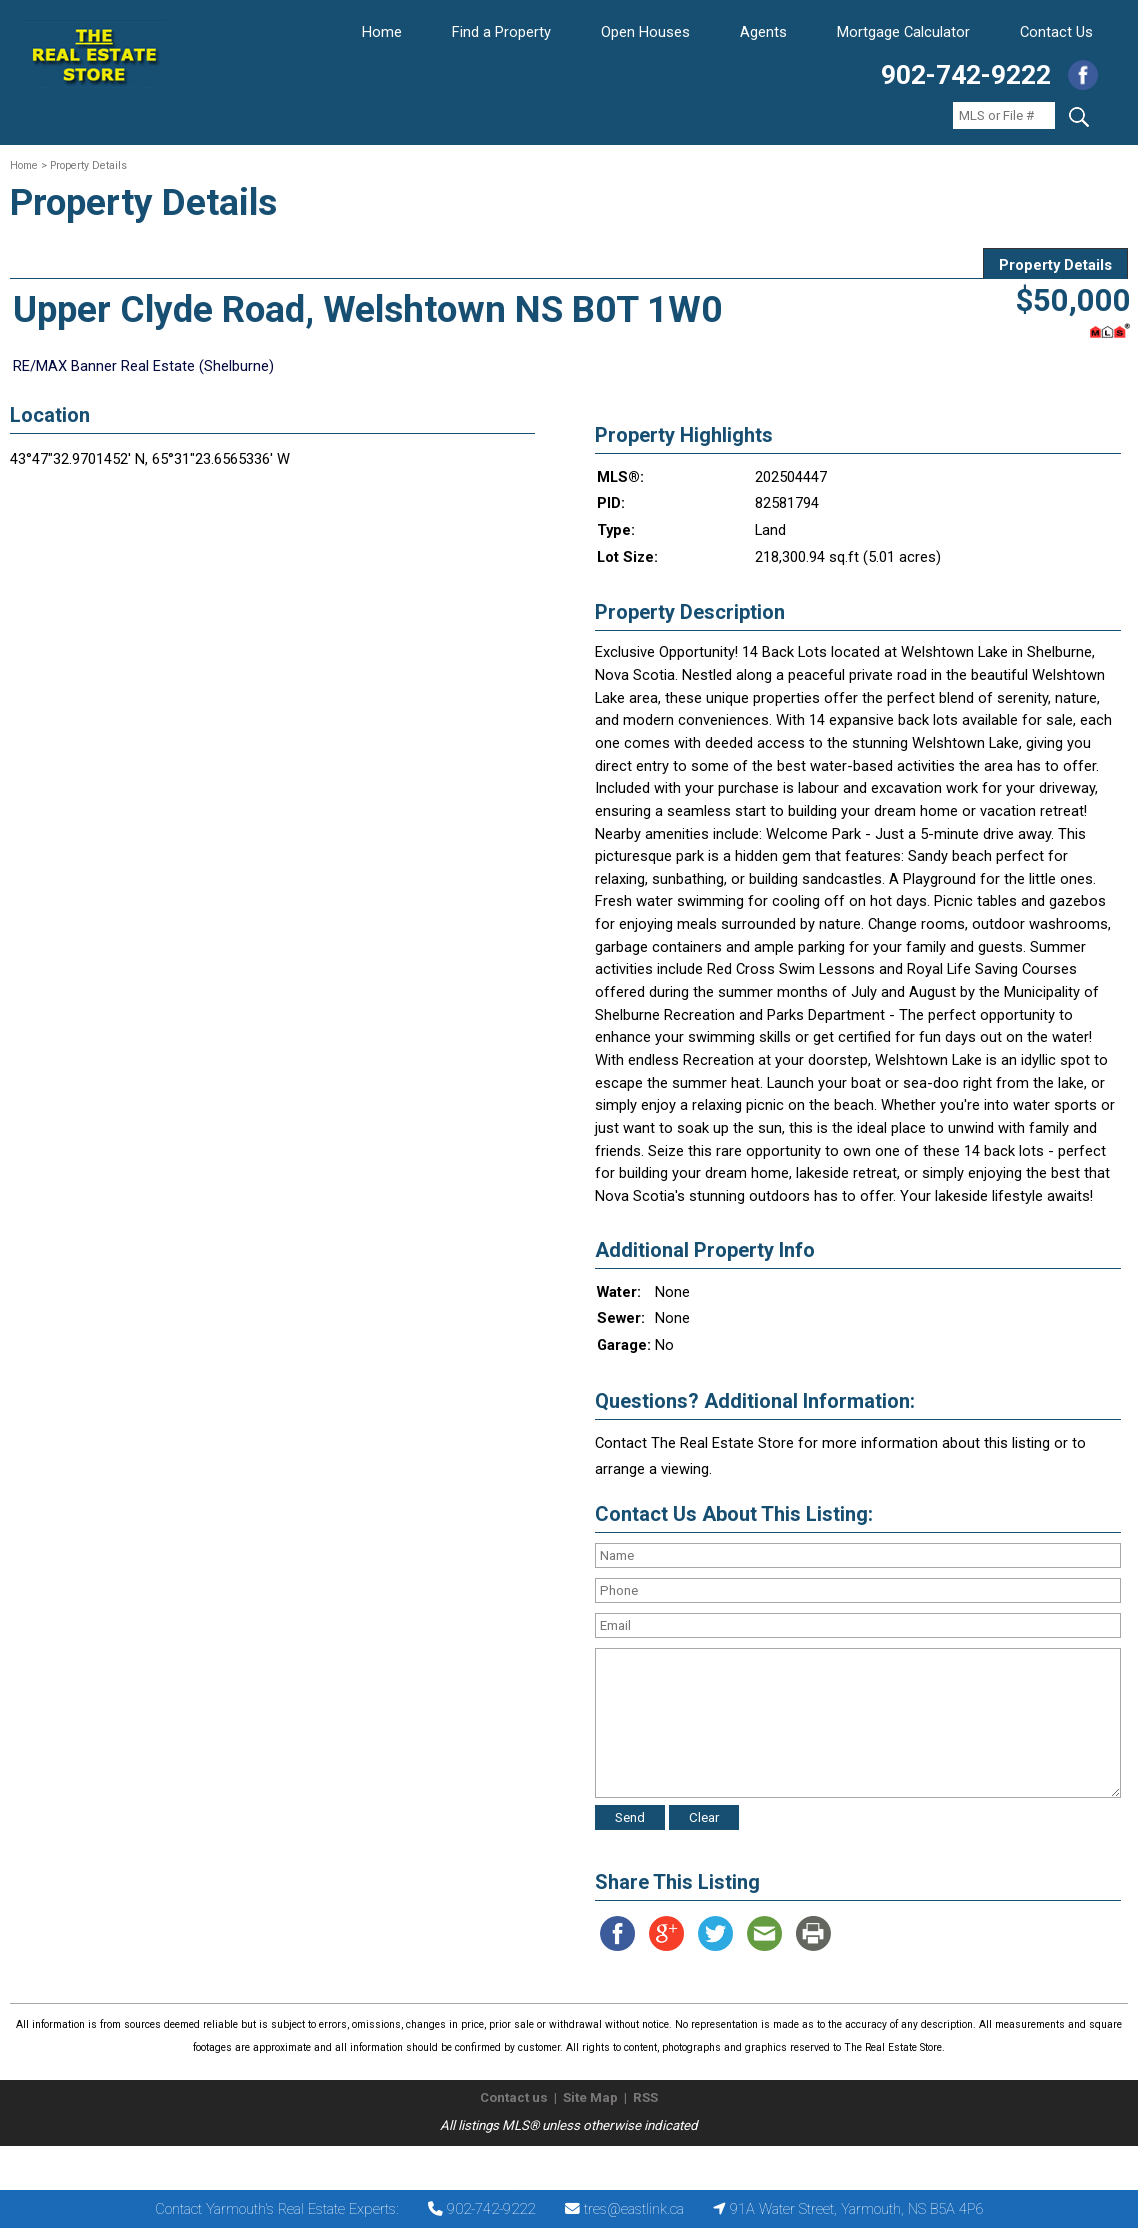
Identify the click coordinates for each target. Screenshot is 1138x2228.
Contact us (514, 2097)
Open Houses (645, 32)
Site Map (590, 2097)
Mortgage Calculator (903, 32)
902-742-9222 (966, 75)
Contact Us (1056, 32)
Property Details (1055, 265)
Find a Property (501, 32)
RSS (645, 2097)
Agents (763, 32)
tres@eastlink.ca (634, 2209)
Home (382, 32)
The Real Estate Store (560, 2162)
